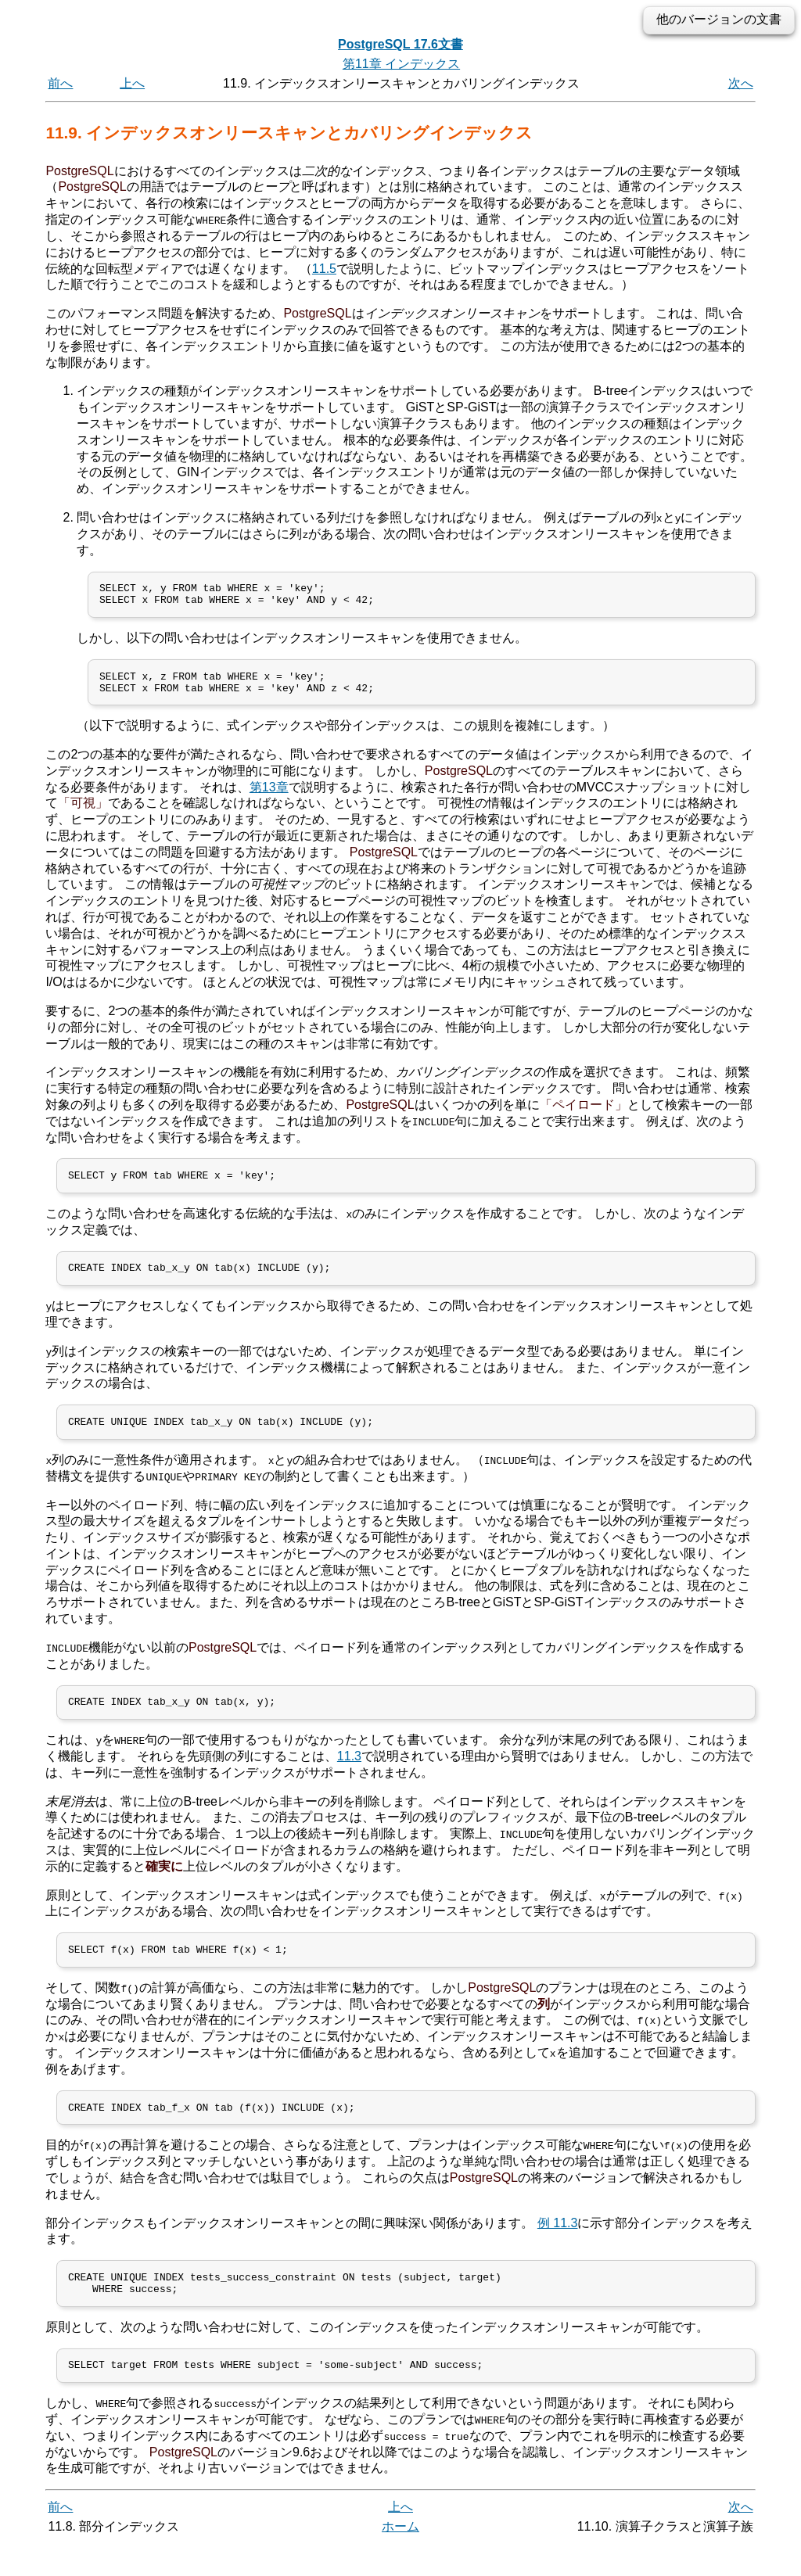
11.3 (349, 1775)
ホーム (400, 2558)
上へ (132, 83)
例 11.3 (557, 2247)
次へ (740, 83)
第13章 (269, 796)
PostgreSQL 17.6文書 (400, 44)
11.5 (324, 267)
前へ (60, 83)
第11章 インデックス (401, 63)
